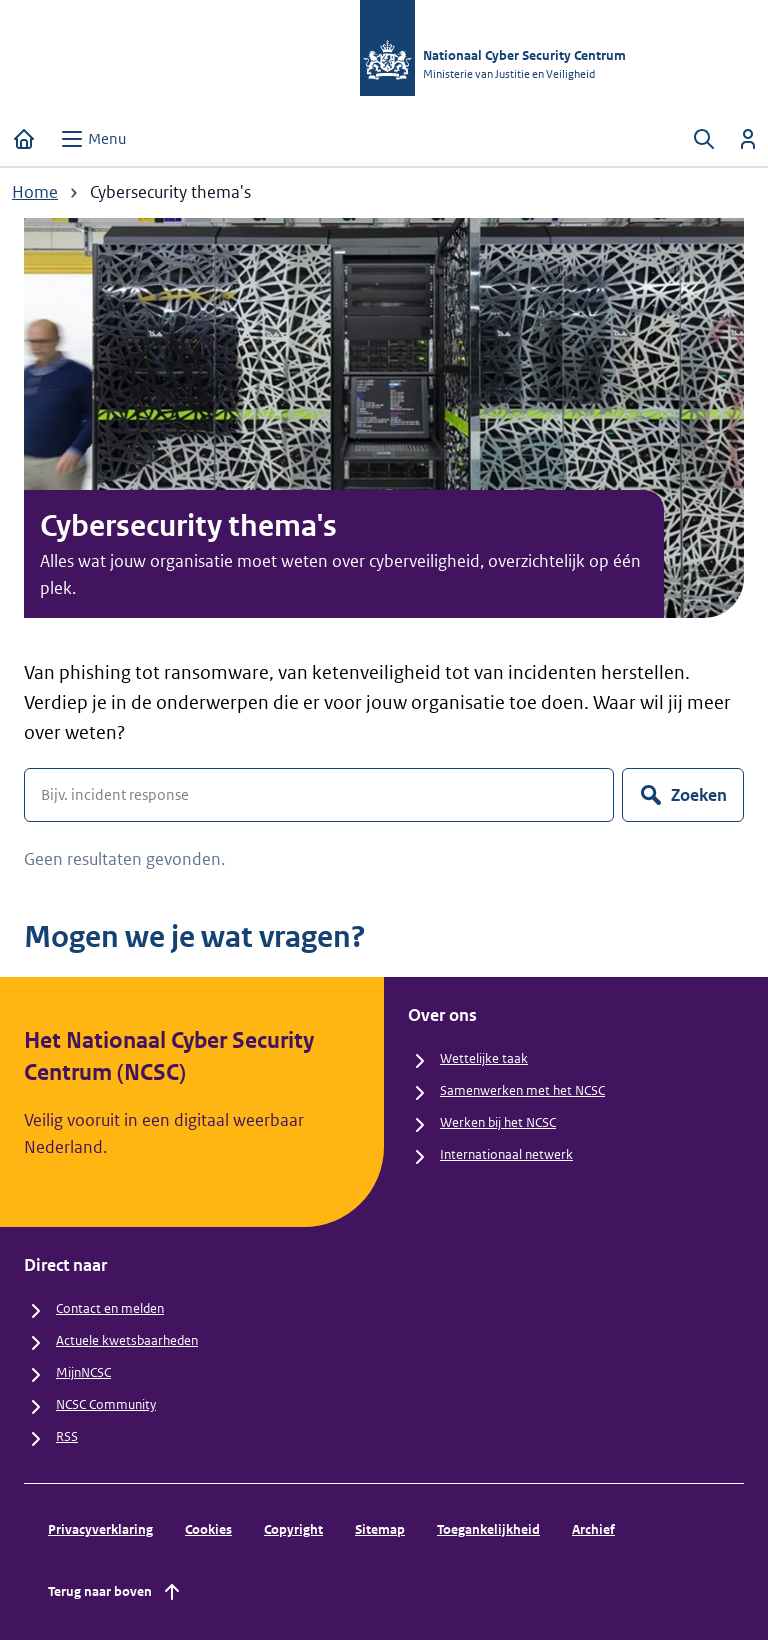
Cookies (208, 1529)
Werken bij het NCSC (498, 1122)
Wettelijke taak (484, 1058)
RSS (67, 1436)
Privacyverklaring (100, 1529)
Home (35, 192)
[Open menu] (93, 139)
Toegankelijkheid (488, 1529)
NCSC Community (106, 1404)
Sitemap (380, 1529)
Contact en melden (110, 1308)
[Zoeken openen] (704, 139)
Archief (593, 1529)
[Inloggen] (748, 139)
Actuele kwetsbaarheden (127, 1340)
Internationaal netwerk (506, 1154)
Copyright (293, 1529)
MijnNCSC (83, 1372)
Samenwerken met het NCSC (522, 1090)
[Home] (24, 139)
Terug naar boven (116, 1592)
